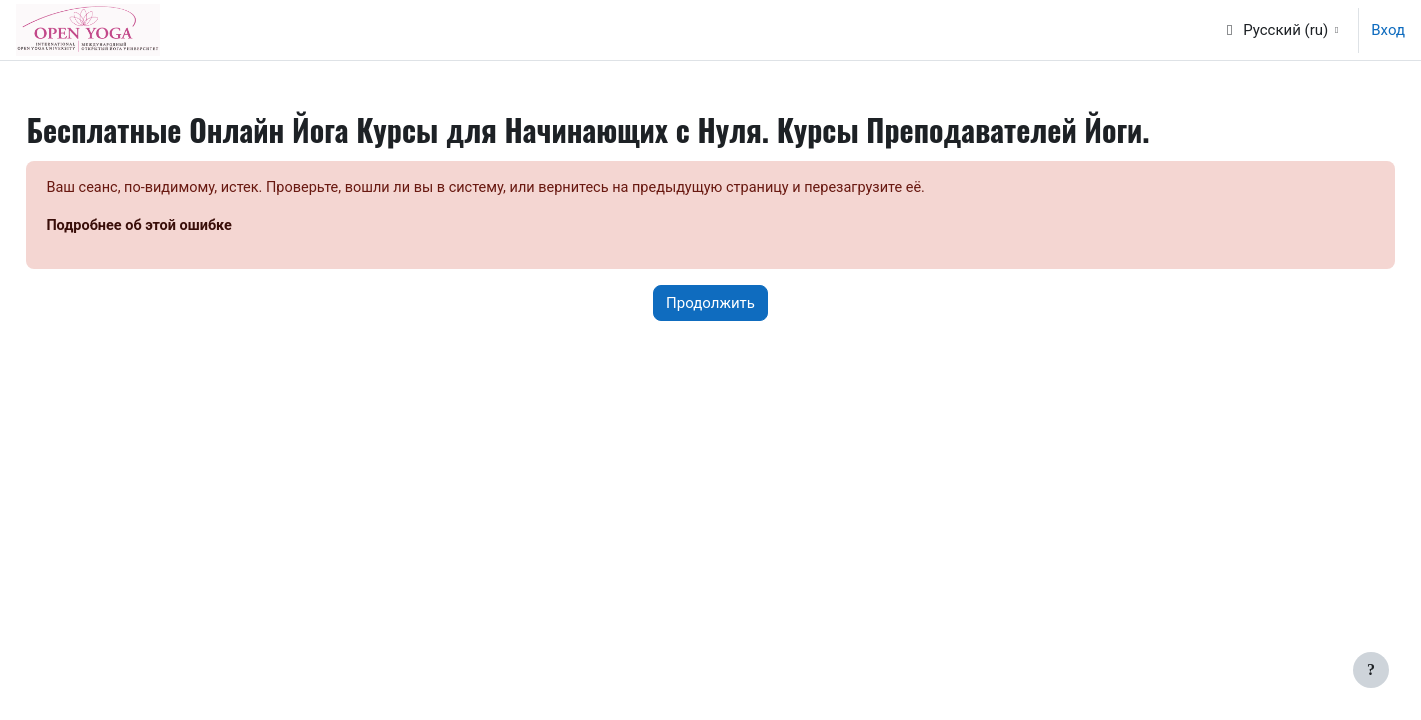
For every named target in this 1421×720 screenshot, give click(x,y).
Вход (1388, 30)
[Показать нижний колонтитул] (1371, 670)
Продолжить (710, 304)
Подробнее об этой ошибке (187, 227)
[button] (1280, 30)
